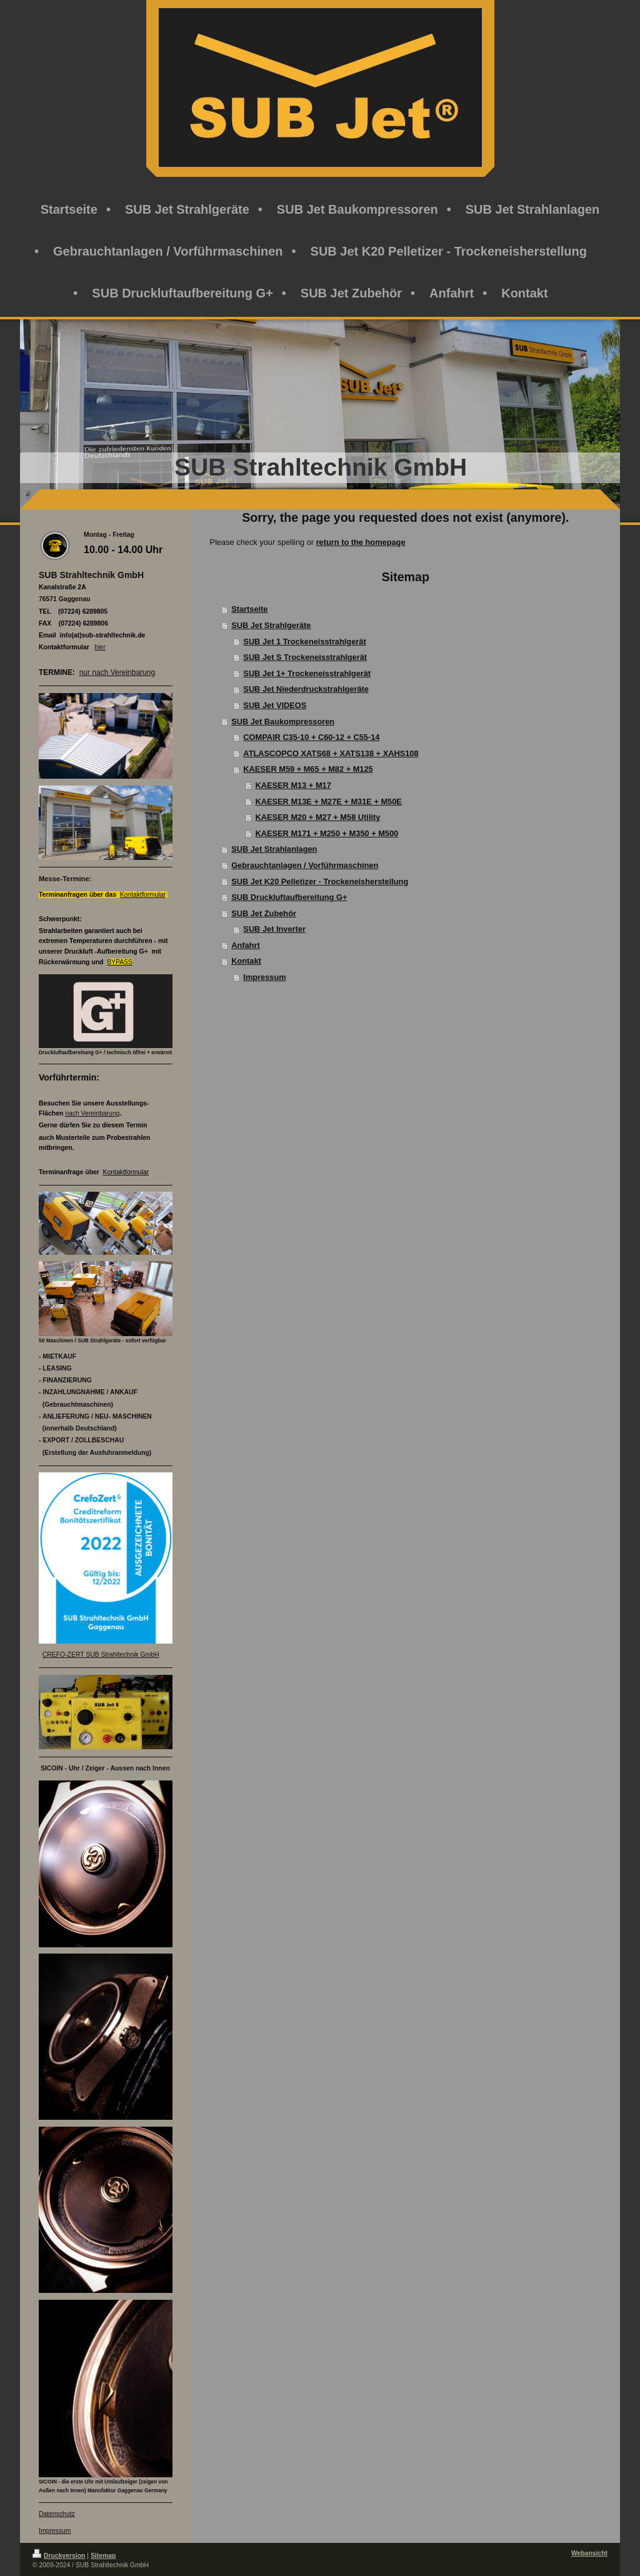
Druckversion (58, 2555)
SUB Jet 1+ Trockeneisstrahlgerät (307, 673)
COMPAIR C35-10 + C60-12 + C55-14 (311, 737)
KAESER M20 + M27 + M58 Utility (318, 817)
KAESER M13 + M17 (293, 785)
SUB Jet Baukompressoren (282, 721)
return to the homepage (361, 542)
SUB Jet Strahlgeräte (271, 625)
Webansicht (589, 2553)
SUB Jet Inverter (274, 929)
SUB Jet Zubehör (263, 913)
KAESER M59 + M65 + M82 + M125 (307, 769)
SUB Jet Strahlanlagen (274, 849)
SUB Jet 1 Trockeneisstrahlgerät (304, 641)
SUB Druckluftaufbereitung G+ (289, 897)
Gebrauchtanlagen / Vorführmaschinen (304, 865)
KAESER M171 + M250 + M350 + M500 (327, 833)
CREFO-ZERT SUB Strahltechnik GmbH (100, 1654)
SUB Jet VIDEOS (274, 705)
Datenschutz (57, 2513)
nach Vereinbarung (92, 1113)
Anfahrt (245, 945)
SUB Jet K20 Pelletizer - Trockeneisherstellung (319, 881)
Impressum (264, 977)
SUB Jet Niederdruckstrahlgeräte (306, 689)
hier (99, 647)
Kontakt (246, 961)
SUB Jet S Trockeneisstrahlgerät (305, 657)
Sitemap (103, 2555)
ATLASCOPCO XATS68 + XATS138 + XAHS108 (330, 753)
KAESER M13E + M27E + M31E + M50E (329, 801)
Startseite (249, 609)
